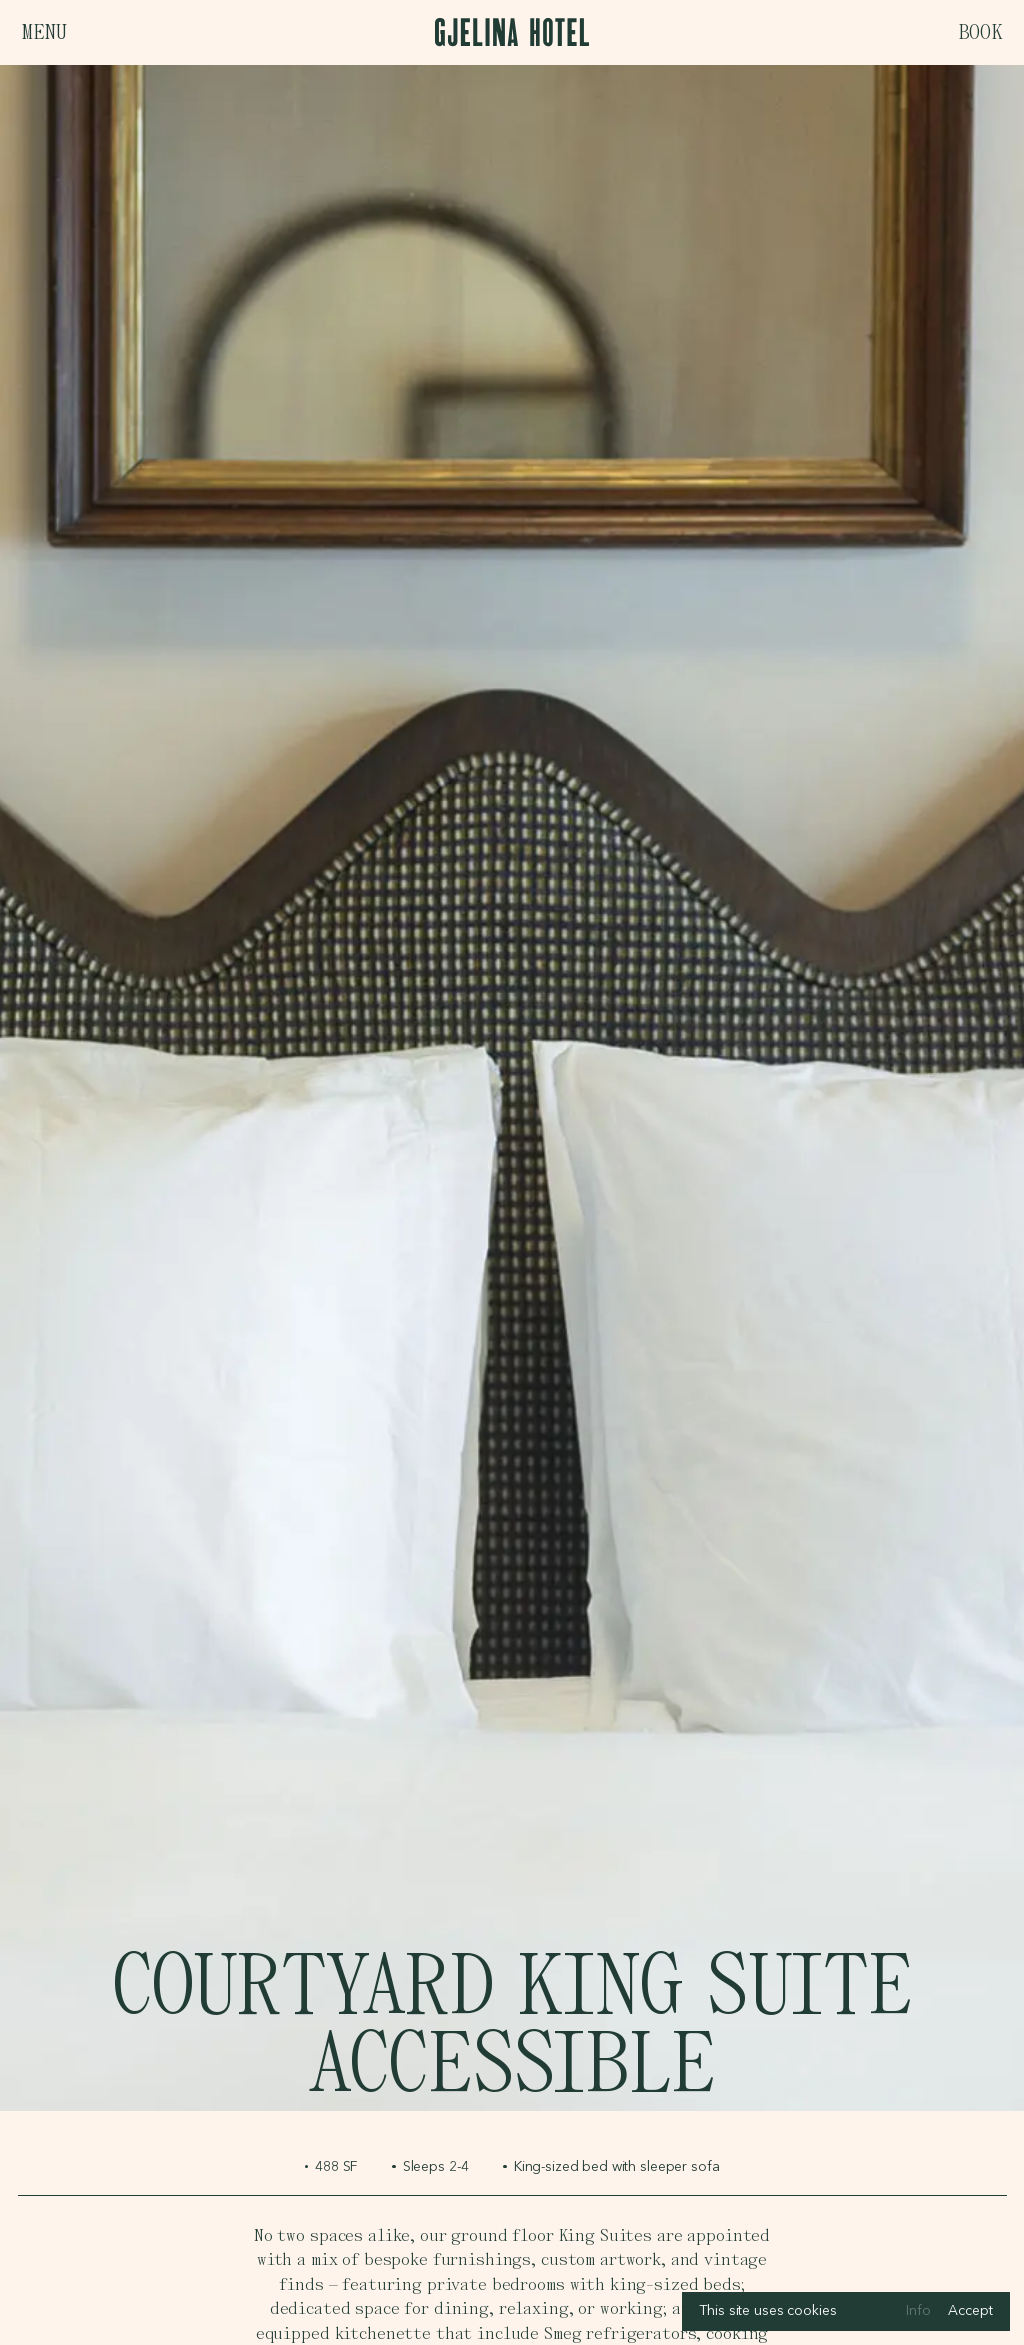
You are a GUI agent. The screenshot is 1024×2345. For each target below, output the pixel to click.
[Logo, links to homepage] (512, 32)
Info (918, 2311)
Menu (43, 33)
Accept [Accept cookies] (970, 2311)
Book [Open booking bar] (980, 33)
